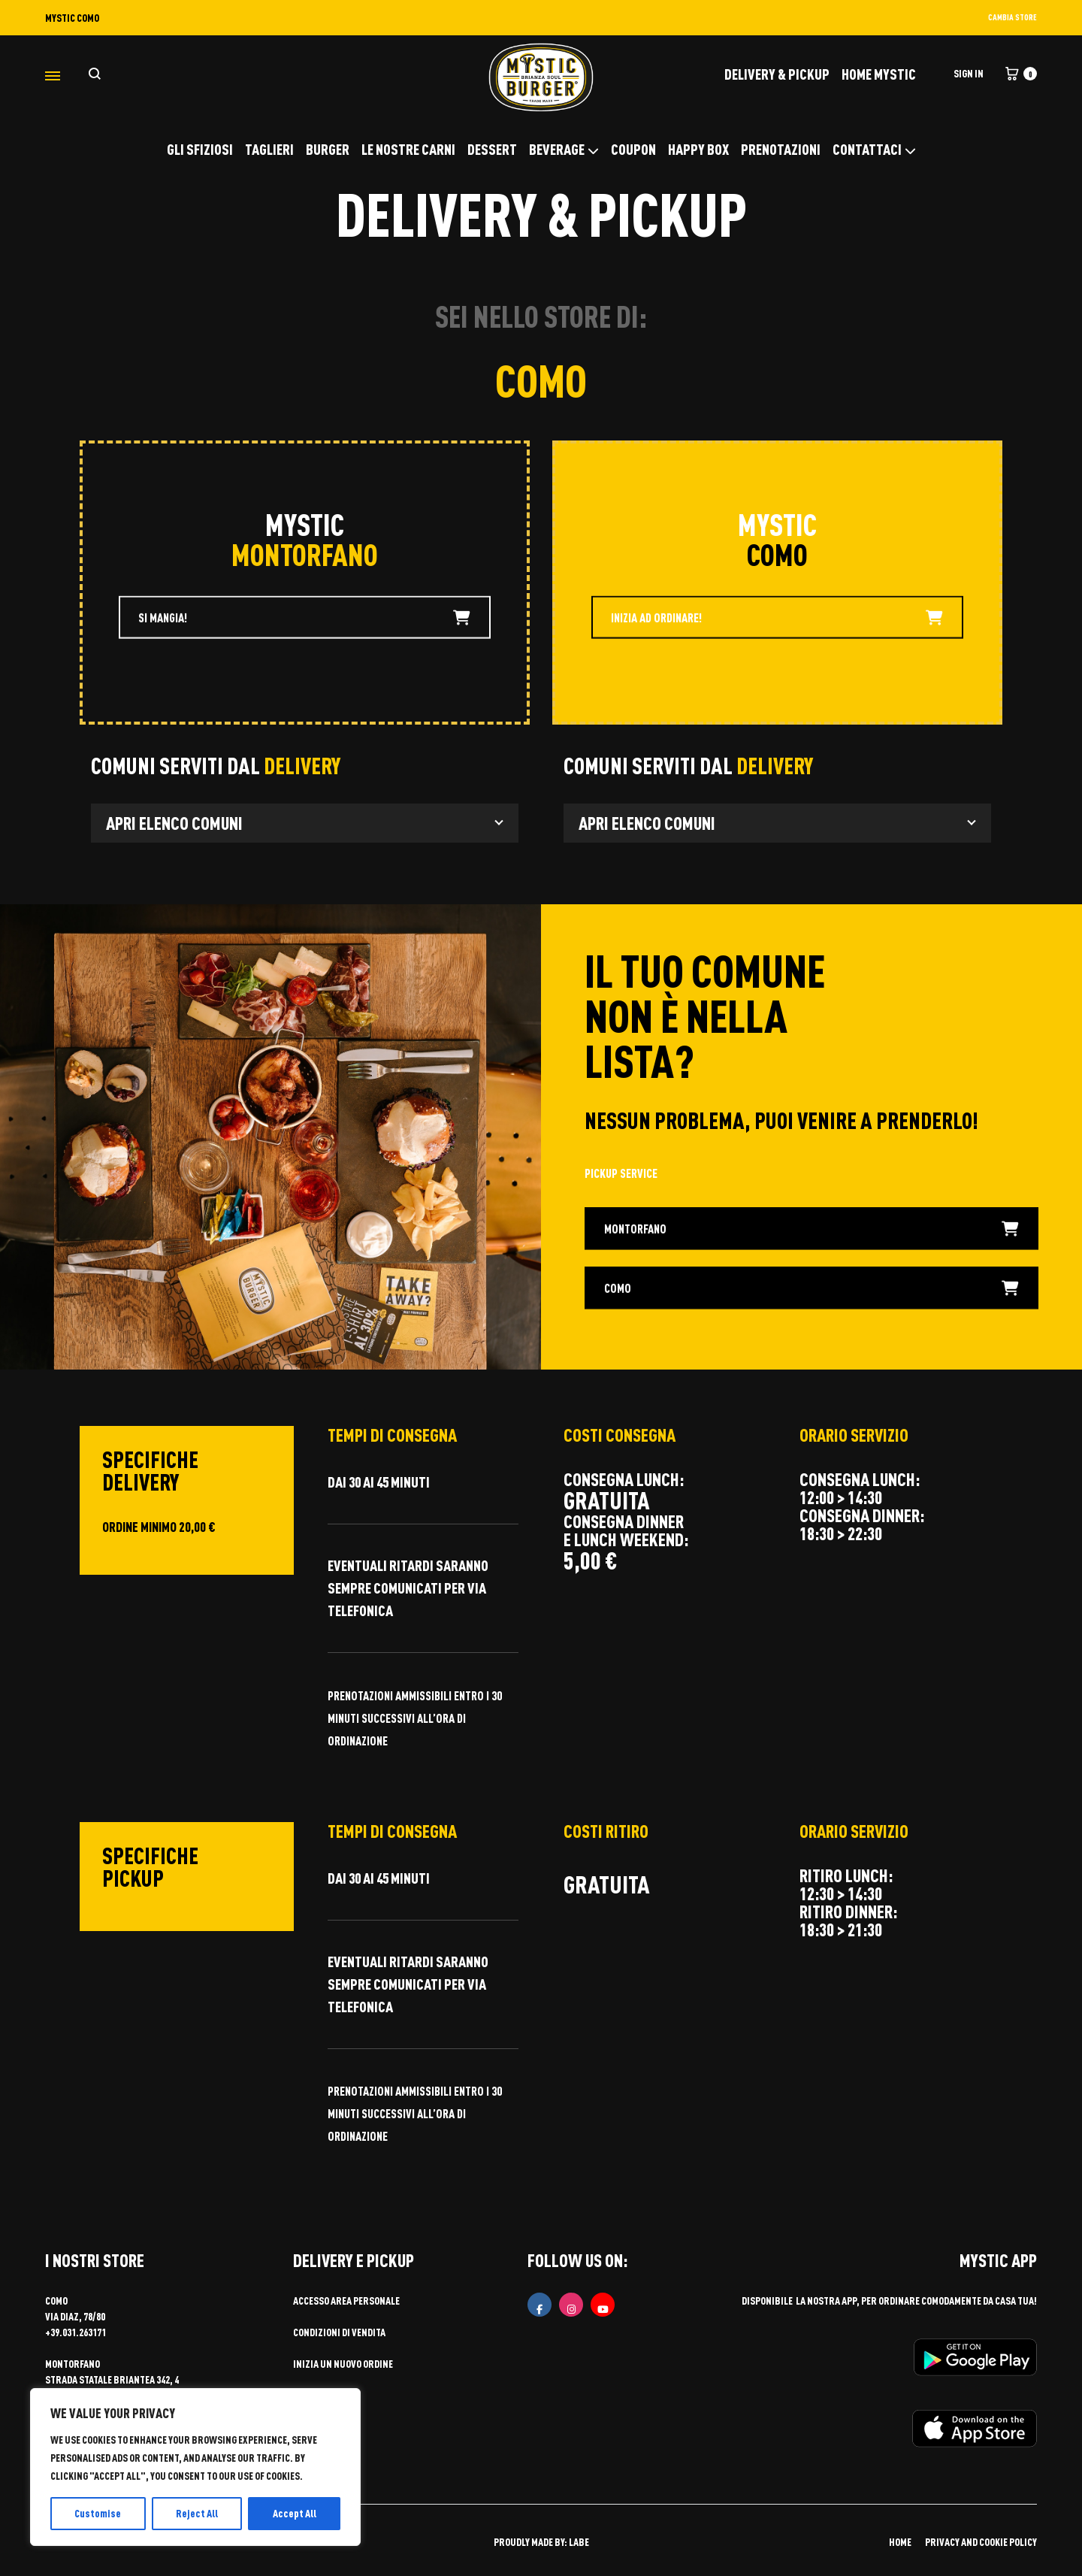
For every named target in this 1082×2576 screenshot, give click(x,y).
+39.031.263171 (75, 2332)
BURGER (327, 149)
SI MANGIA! (304, 619)
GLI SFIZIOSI (200, 149)
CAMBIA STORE (1012, 17)
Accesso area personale (346, 2300)
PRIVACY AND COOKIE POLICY (981, 2541)
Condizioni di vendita (339, 2332)
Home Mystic (879, 74)
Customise (97, 2513)
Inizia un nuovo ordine (343, 2363)
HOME (900, 2541)
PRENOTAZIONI (781, 149)
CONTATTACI (874, 149)
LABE (579, 2541)
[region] (195, 2467)
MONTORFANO (812, 1229)
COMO (812, 1289)
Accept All (294, 2513)
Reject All (197, 2513)
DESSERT (492, 149)
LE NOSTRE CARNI (408, 149)
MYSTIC (304, 524)
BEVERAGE (564, 149)
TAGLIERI (269, 149)
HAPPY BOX (698, 149)
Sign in (969, 73)
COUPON (633, 149)
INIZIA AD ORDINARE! (777, 619)
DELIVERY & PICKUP (777, 74)
